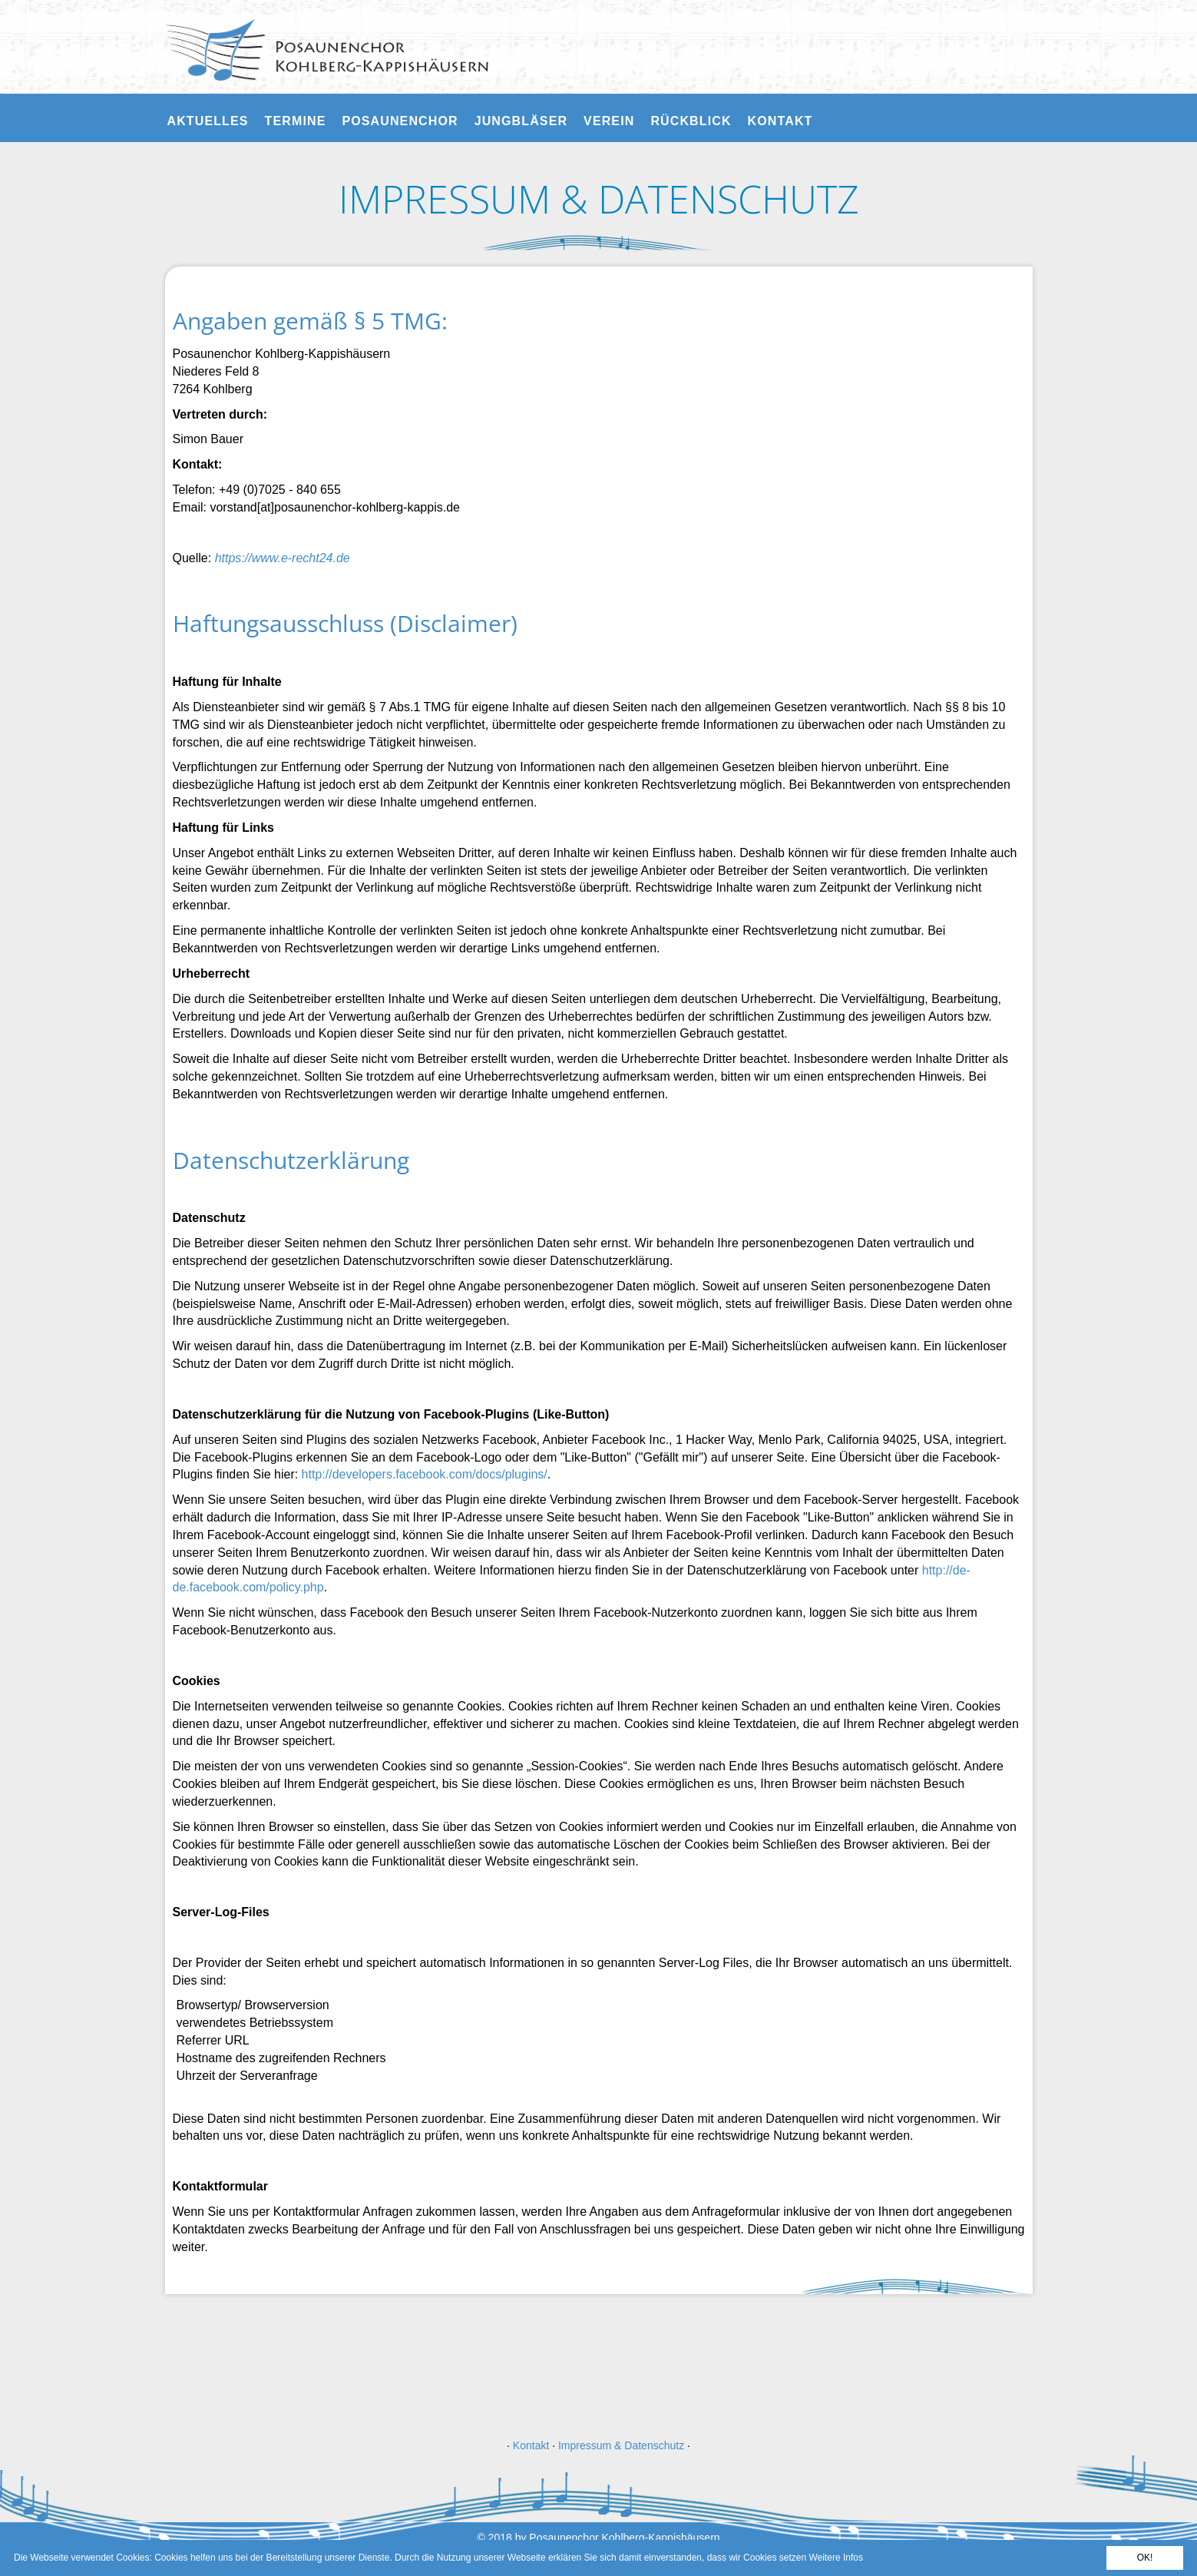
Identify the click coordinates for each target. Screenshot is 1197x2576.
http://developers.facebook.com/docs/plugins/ (424, 1474)
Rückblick (690, 120)
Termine (295, 120)
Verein (609, 120)
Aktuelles (208, 120)
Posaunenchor (400, 120)
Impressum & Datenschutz (621, 2445)
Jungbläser (521, 120)
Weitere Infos (835, 2557)
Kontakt (780, 120)
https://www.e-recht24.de (282, 558)
